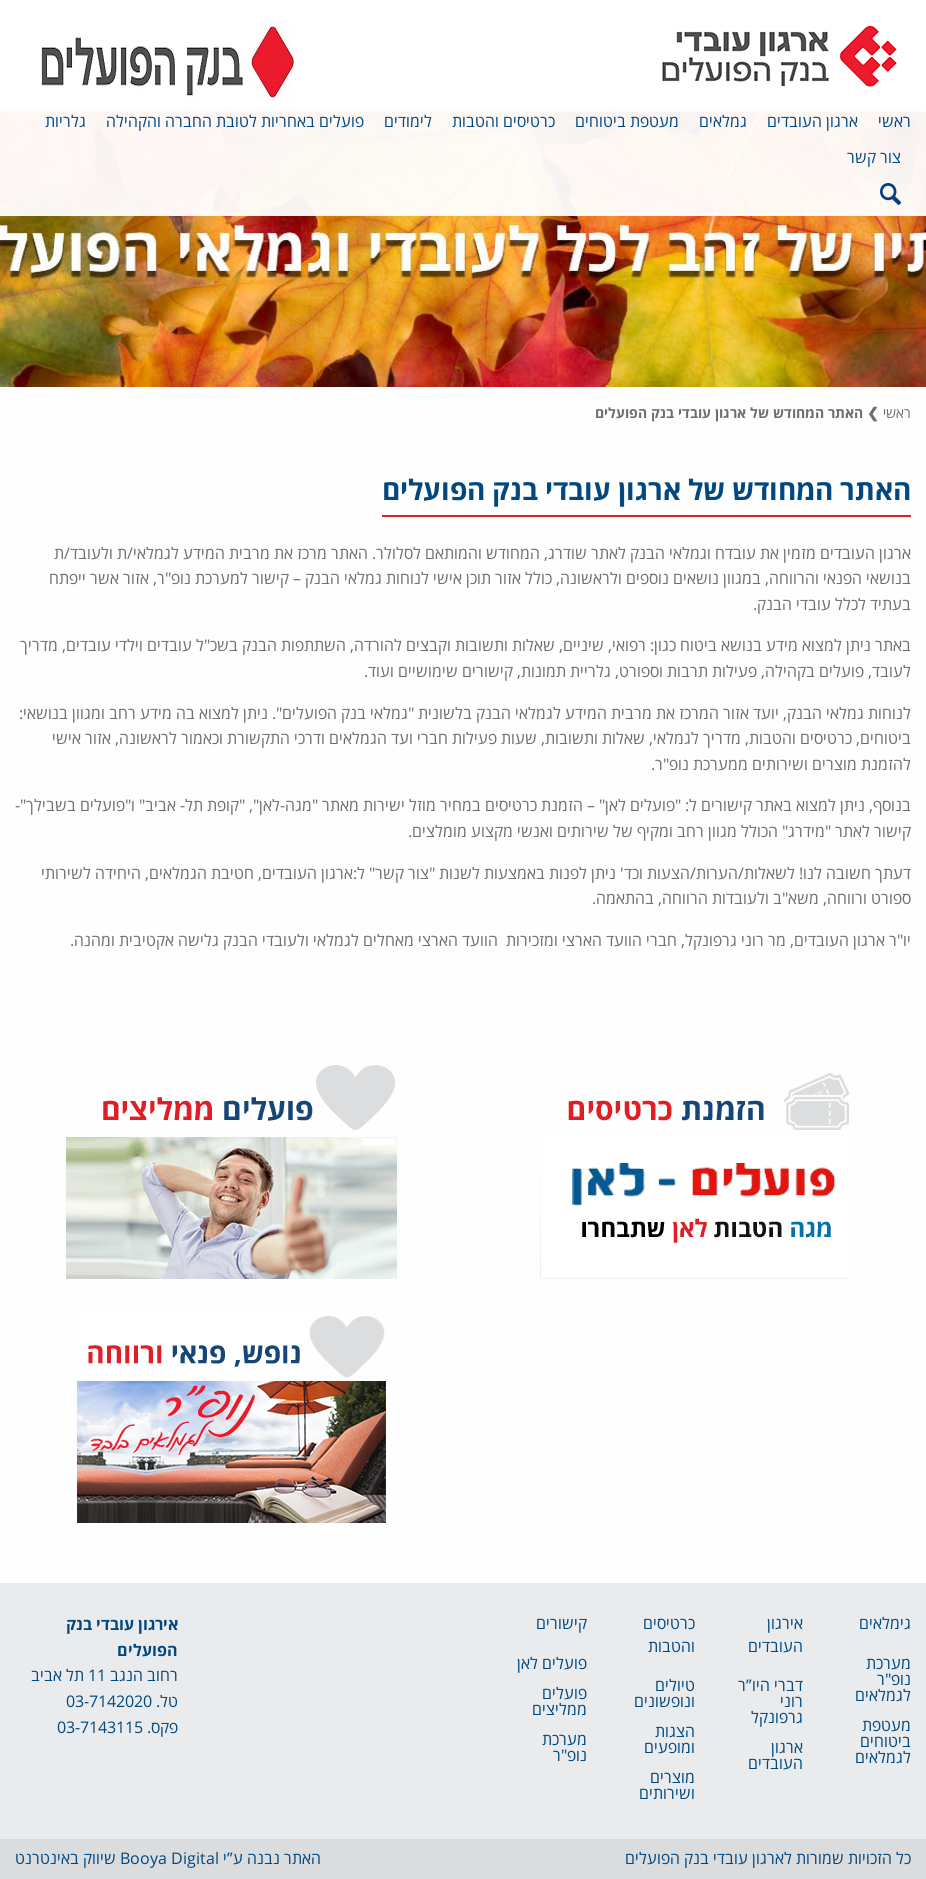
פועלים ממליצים (559, 1702)
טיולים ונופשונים (664, 1694)
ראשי (894, 122)
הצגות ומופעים (669, 1740)
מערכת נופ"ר (564, 1748)
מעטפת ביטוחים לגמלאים (883, 1742)
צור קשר (874, 158)
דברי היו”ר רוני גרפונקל (770, 1702)
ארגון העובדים (812, 122)
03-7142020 (109, 1702)
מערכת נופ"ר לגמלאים (883, 1680)
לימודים (408, 122)
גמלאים (723, 122)
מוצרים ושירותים (667, 1786)
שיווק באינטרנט (65, 1859)
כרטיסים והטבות (503, 122)
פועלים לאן (552, 1664)
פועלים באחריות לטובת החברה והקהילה (235, 122)
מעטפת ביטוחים (627, 122)
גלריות (65, 122)
